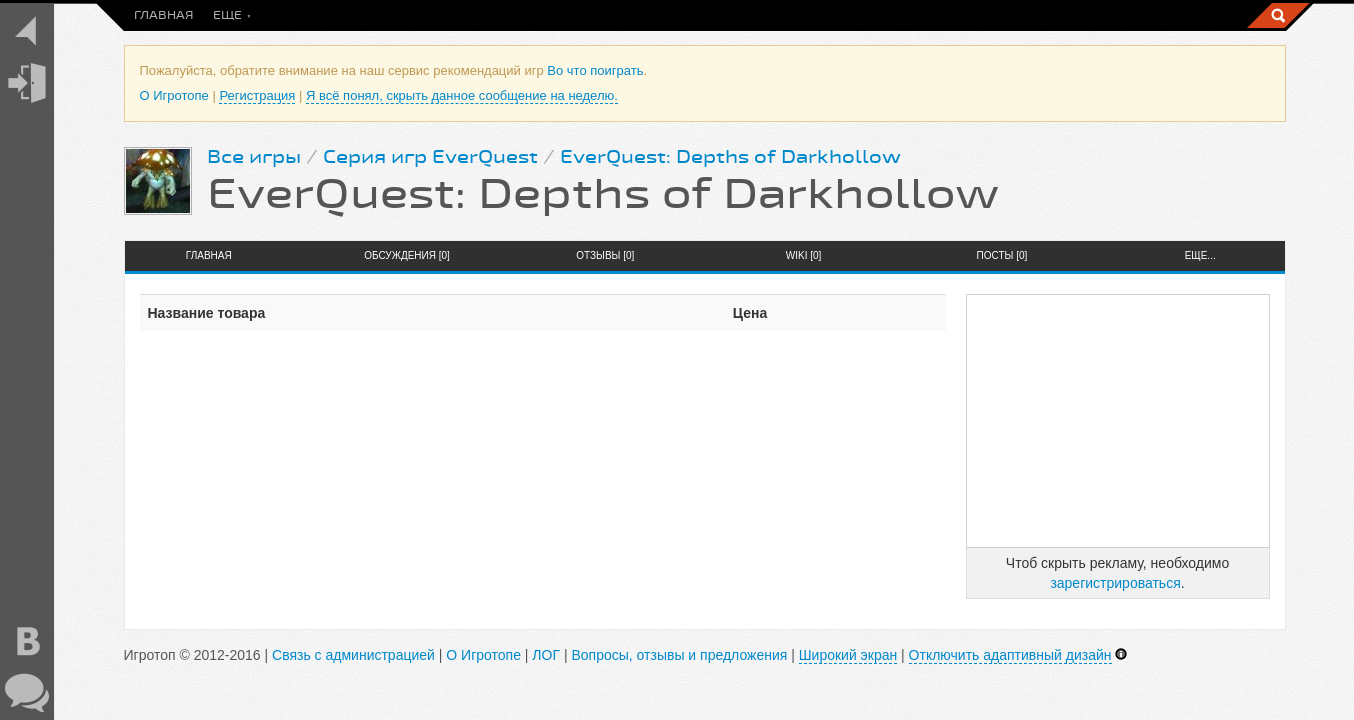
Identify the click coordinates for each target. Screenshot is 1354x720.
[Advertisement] (1118, 421)
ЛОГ (546, 655)
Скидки (620, 15)
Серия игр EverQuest (430, 157)
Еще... (1200, 255)
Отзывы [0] (605, 255)
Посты (236, 15)
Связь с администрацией (353, 655)
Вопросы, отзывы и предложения (679, 655)
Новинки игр (466, 15)
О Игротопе (174, 95)
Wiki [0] (804, 255)
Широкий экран (848, 655)
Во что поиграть (341, 15)
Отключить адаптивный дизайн (1010, 655)
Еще (824, 15)
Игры (550, 15)
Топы (771, 15)
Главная (163, 15)
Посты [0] (1002, 255)
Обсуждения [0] (407, 255)
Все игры (254, 157)
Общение (699, 15)
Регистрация (257, 95)
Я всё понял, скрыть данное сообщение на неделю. (462, 95)
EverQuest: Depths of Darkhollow (730, 157)
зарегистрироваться (1115, 583)
